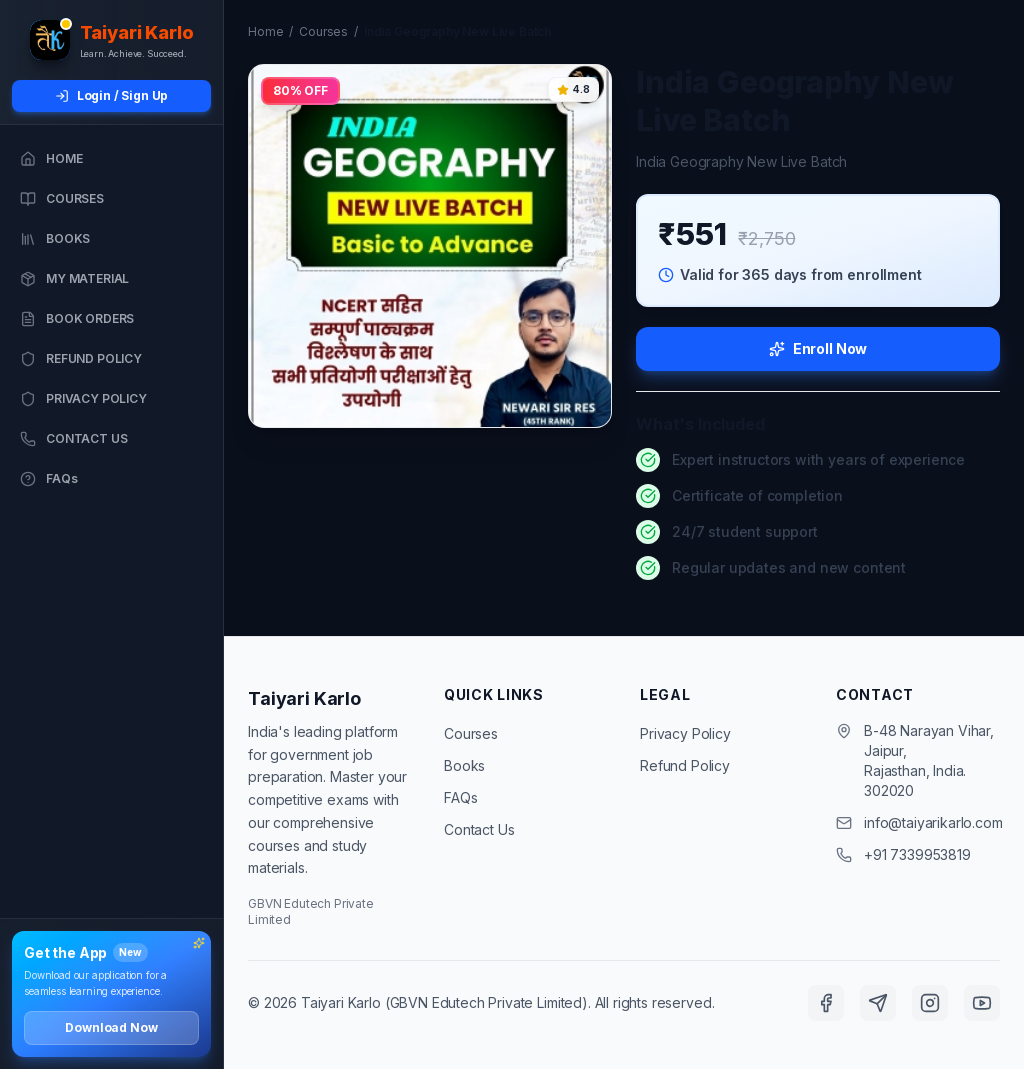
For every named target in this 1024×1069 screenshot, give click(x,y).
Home (265, 31)
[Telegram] (878, 1003)
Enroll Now (818, 348)
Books (464, 765)
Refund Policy (685, 765)
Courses (323, 31)
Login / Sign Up (112, 95)
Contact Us (479, 829)
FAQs (460, 797)
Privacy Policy (685, 733)
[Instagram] (930, 1003)
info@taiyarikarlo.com (933, 822)
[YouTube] (982, 1003)
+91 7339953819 (917, 854)
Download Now (111, 1027)
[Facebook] (826, 1003)
